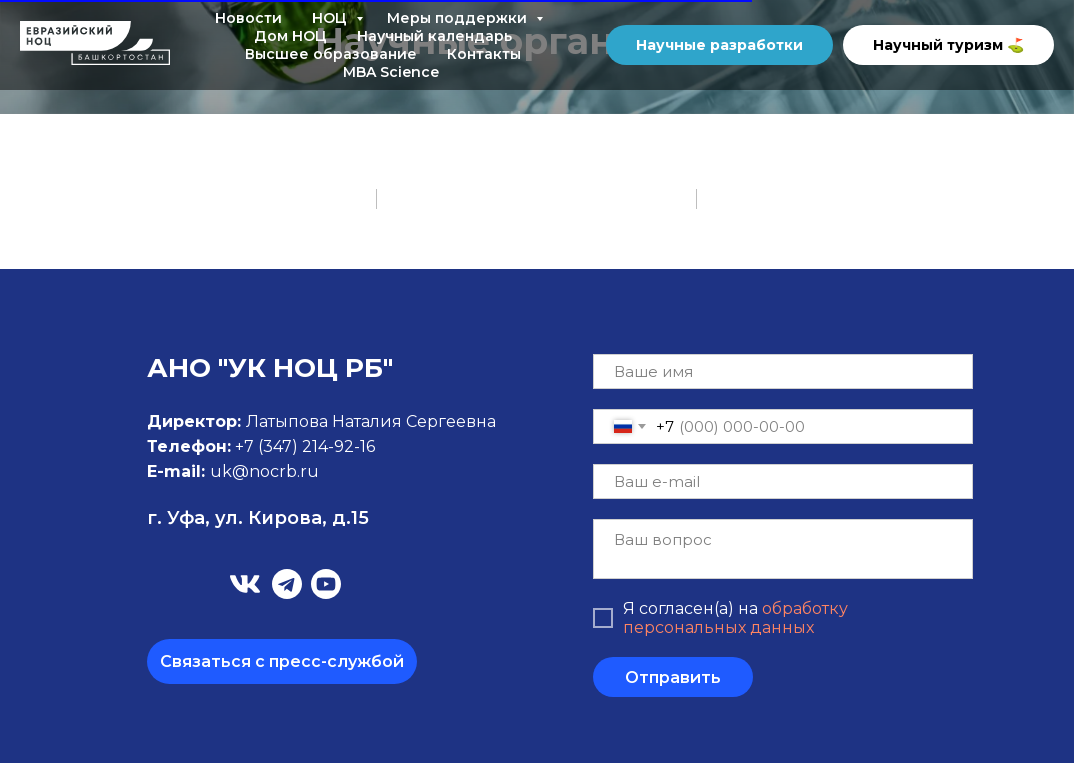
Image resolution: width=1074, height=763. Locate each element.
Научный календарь (434, 36)
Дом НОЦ (290, 36)
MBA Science (391, 72)
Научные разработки (719, 45)
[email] (783, 481)
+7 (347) (268, 446)
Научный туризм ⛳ (948, 45)
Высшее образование (331, 54)
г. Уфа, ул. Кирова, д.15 (258, 518)
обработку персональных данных (735, 618)
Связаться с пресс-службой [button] (282, 661)
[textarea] (783, 549)
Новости (248, 18)
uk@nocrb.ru (264, 471)
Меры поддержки (459, 18)
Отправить (673, 677)
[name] (783, 371)
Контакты (484, 54)
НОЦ (331, 18)
